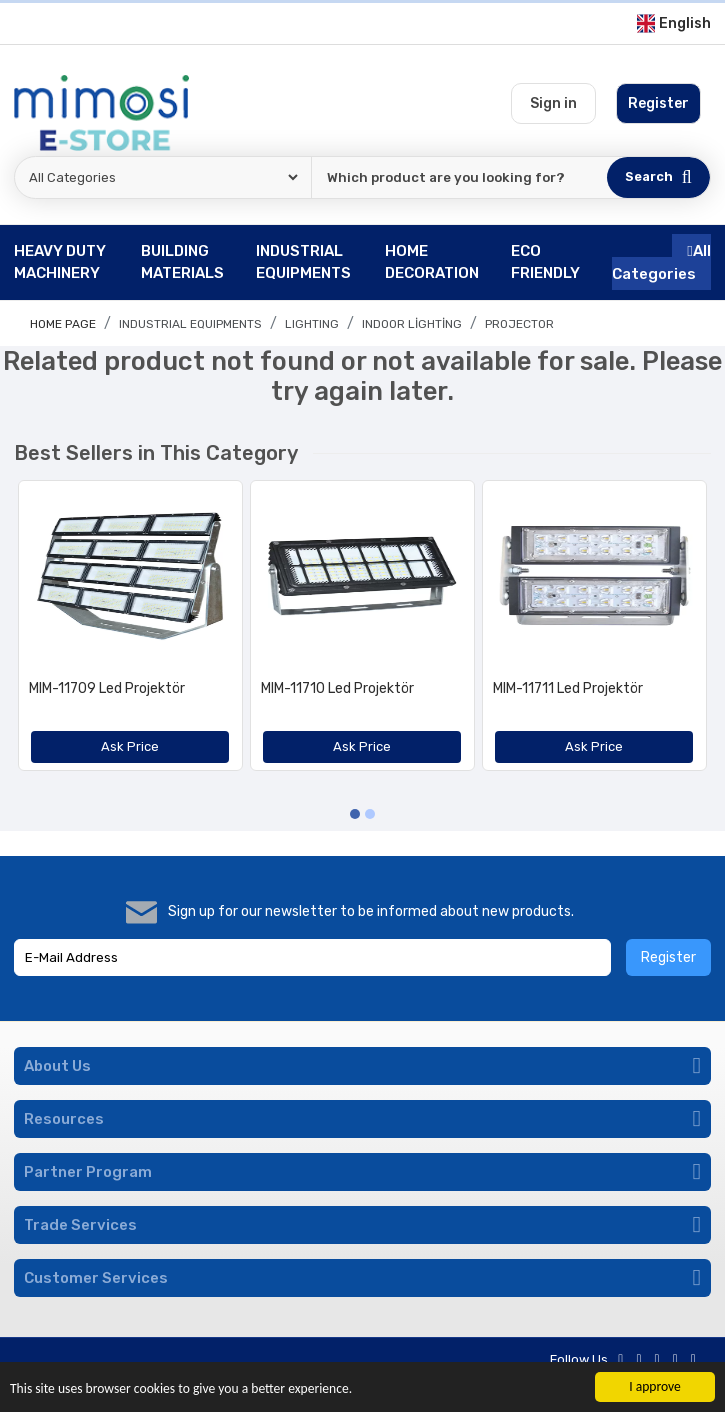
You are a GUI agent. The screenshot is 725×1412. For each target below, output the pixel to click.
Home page (63, 324)
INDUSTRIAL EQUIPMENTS (190, 324)
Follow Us (579, 1359)
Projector (519, 324)
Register (668, 957)
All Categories (661, 262)
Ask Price (130, 746)
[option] (130, 633)
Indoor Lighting (412, 324)
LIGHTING (312, 324)
